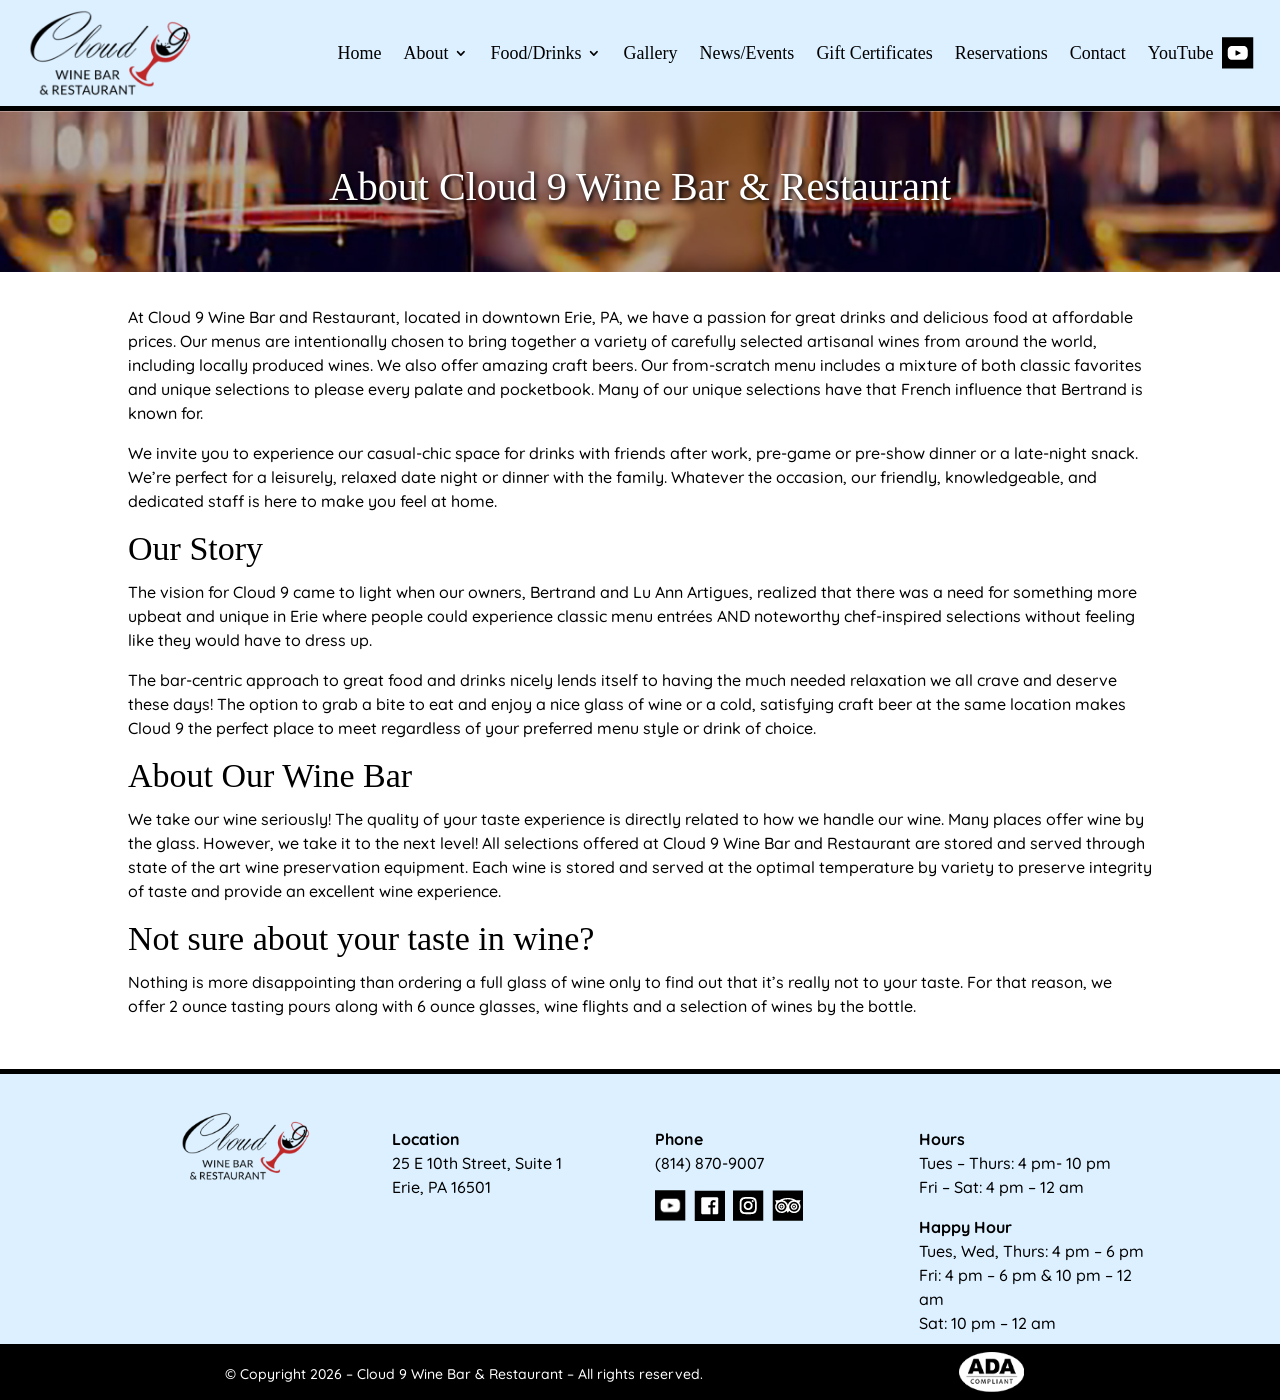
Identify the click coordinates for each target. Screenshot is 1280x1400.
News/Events (746, 53)
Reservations (1001, 53)
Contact (1098, 53)
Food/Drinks (535, 53)
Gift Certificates (874, 53)
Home (359, 53)
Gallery (650, 53)
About (425, 53)
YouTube (1201, 53)
